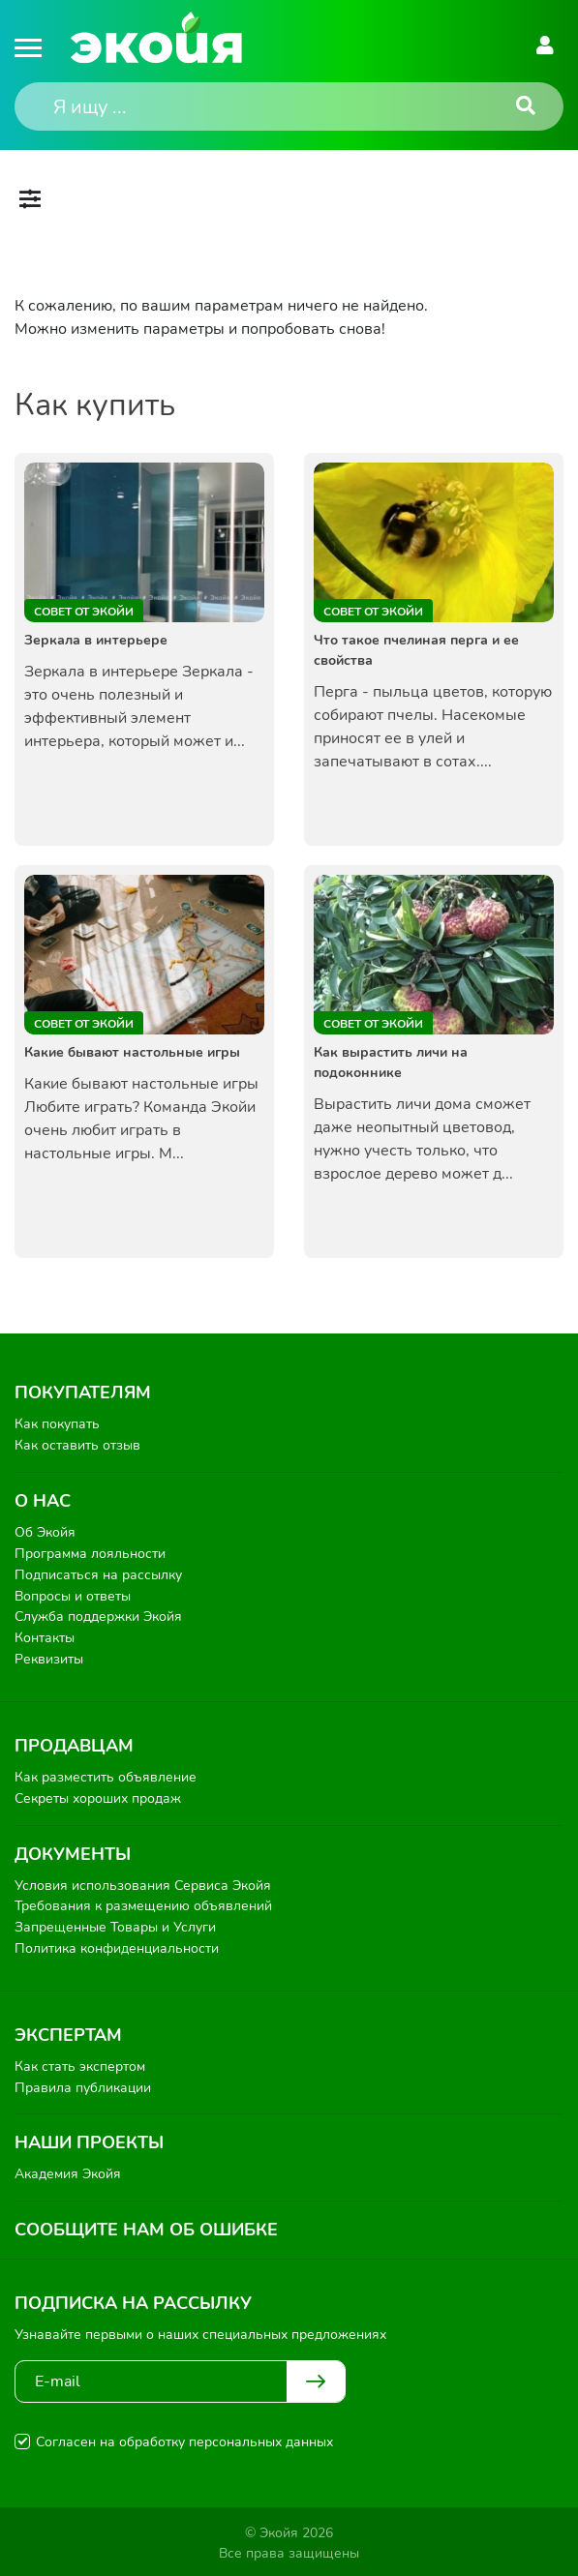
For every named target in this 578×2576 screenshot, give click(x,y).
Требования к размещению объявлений (143, 1904)
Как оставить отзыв (77, 1445)
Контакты (45, 1637)
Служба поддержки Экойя (98, 1615)
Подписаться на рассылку (98, 1574)
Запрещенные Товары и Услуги (115, 1924)
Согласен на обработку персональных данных (184, 2438)
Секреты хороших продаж (98, 1795)
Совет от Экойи (84, 611)
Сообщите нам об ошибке (146, 2225)
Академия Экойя (68, 2171)
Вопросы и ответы (73, 1594)
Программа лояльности (90, 1552)
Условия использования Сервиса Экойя (143, 1882)
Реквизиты (49, 1657)
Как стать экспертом (80, 2063)
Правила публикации (83, 2084)
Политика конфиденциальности (117, 1945)
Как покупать (57, 1424)
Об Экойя (45, 1532)
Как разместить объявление (106, 1775)
